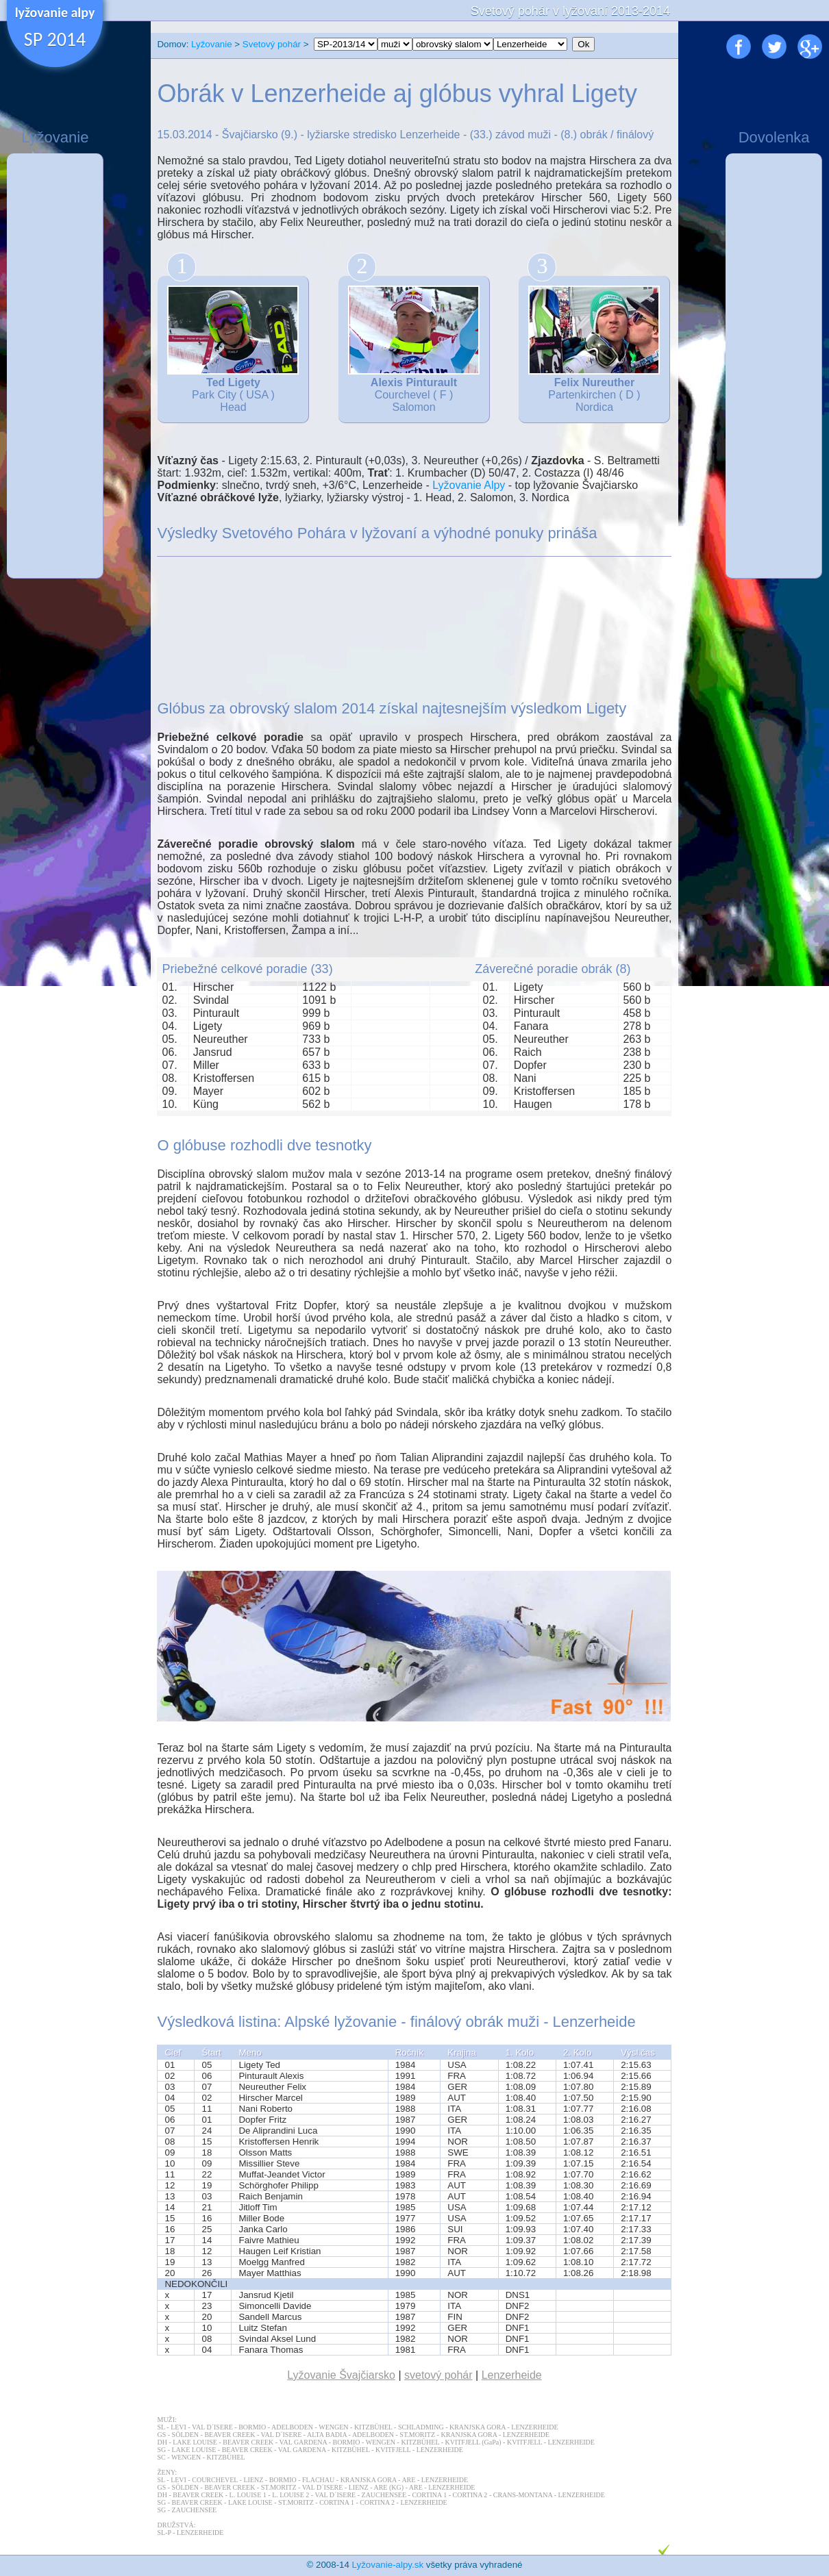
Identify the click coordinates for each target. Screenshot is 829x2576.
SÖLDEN (185, 2434)
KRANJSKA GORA (477, 2427)
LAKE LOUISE (195, 2442)
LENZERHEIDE (534, 2427)
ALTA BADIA (327, 2434)
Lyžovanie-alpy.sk (387, 2565)
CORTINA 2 (470, 2495)
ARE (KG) (388, 2487)
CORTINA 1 (429, 2495)
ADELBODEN (292, 2427)
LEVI (178, 2427)
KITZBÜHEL (373, 2427)
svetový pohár (438, 2375)
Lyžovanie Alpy (468, 485)
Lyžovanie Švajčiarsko (341, 2375)
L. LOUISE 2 (290, 2495)
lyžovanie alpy (55, 12)
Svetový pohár (272, 44)
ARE (408, 2480)
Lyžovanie (211, 44)
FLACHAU (318, 2480)
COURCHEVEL (215, 2480)
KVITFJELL (524, 2442)
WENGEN (333, 2427)
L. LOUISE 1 (248, 2495)
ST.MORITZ (417, 2434)
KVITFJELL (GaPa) (473, 2442)
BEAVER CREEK (229, 2434)
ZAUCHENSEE (384, 2495)
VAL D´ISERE (212, 2427)
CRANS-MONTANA (522, 2495)
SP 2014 (55, 39)
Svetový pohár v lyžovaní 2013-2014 (570, 11)
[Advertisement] (55, 365)
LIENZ (253, 2480)
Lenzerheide (512, 2375)
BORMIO (252, 2427)
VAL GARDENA (303, 2442)
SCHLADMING (421, 2427)
